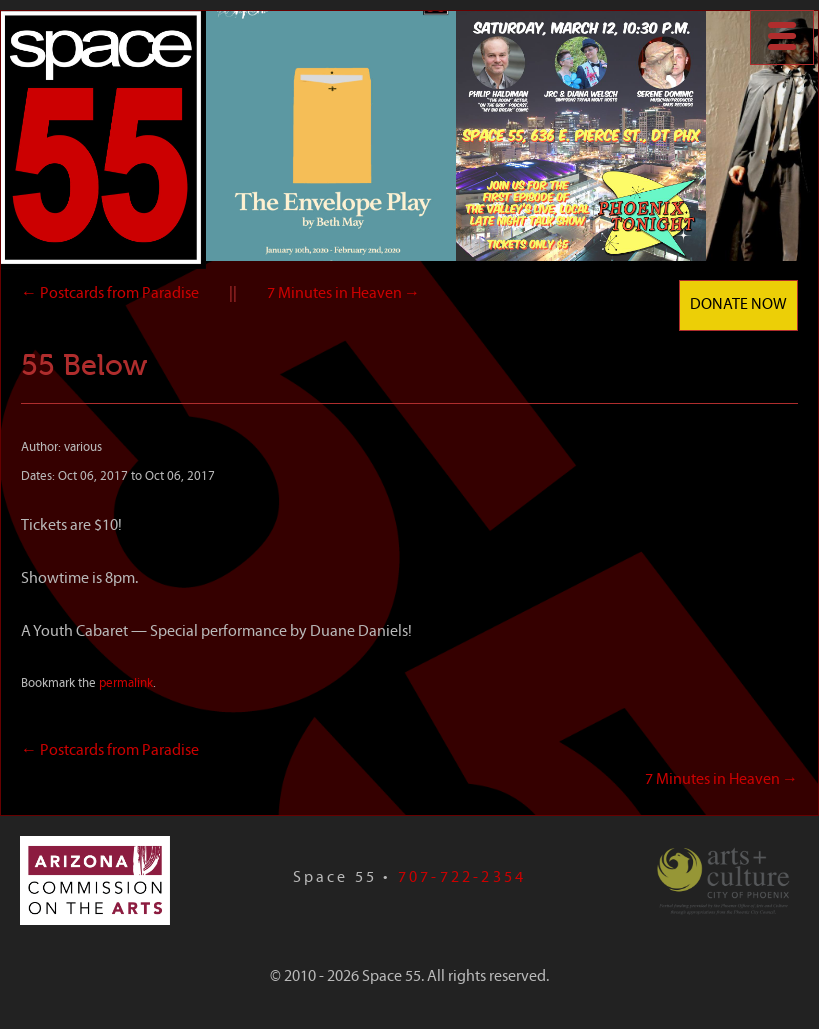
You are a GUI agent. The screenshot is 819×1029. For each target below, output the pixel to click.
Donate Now (738, 305)
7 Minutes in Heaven (343, 294)
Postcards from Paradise (110, 294)
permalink (126, 683)
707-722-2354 (462, 878)
